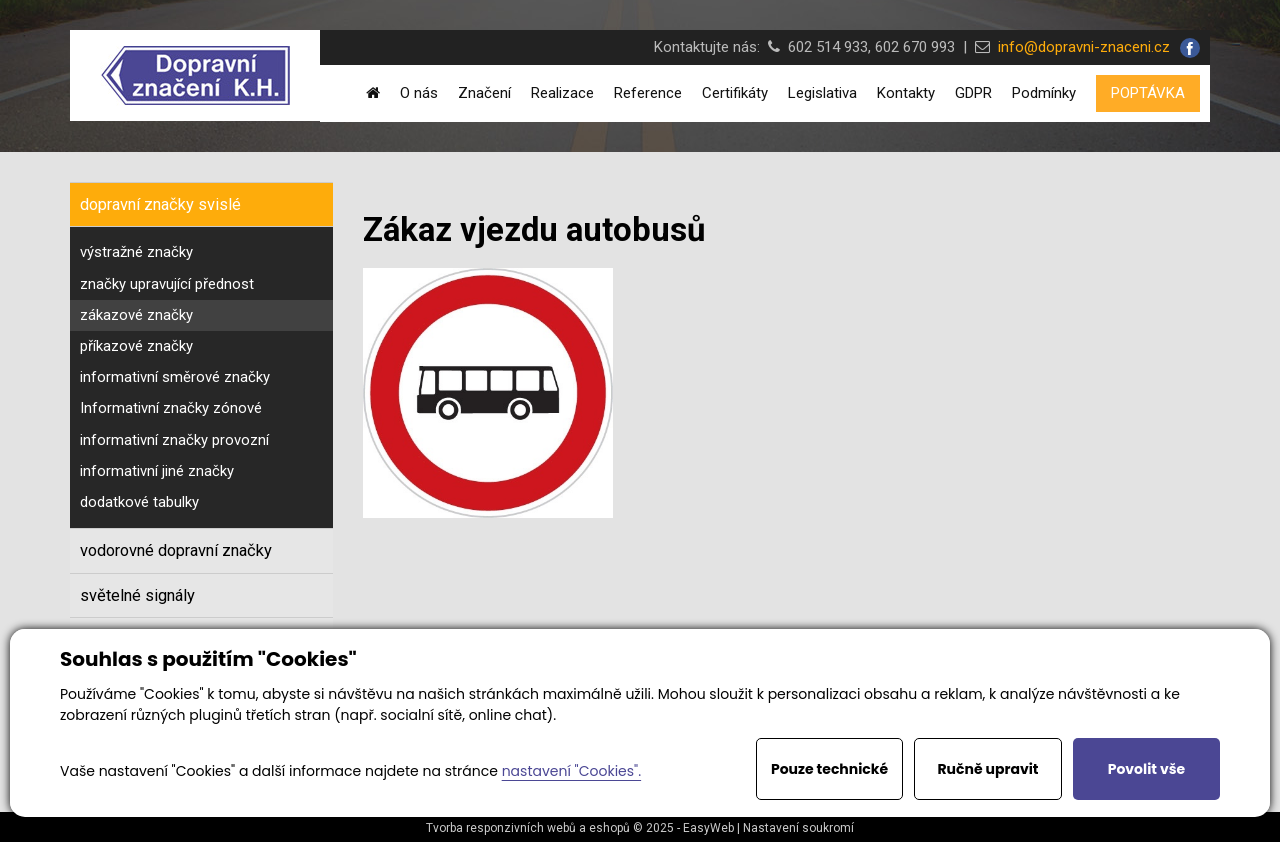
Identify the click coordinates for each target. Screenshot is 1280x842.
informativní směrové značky (175, 377)
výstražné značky (136, 252)
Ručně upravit (987, 769)
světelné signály (137, 595)
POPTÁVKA (1148, 93)
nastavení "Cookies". (571, 771)
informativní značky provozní (174, 440)
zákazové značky (136, 315)
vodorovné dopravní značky (176, 550)
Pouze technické (829, 769)
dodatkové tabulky (139, 502)
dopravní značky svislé (160, 204)
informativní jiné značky (157, 471)
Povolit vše (1146, 769)
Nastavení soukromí (798, 828)
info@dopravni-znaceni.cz (1080, 47)
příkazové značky (136, 346)
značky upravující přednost (167, 284)
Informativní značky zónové (171, 408)
